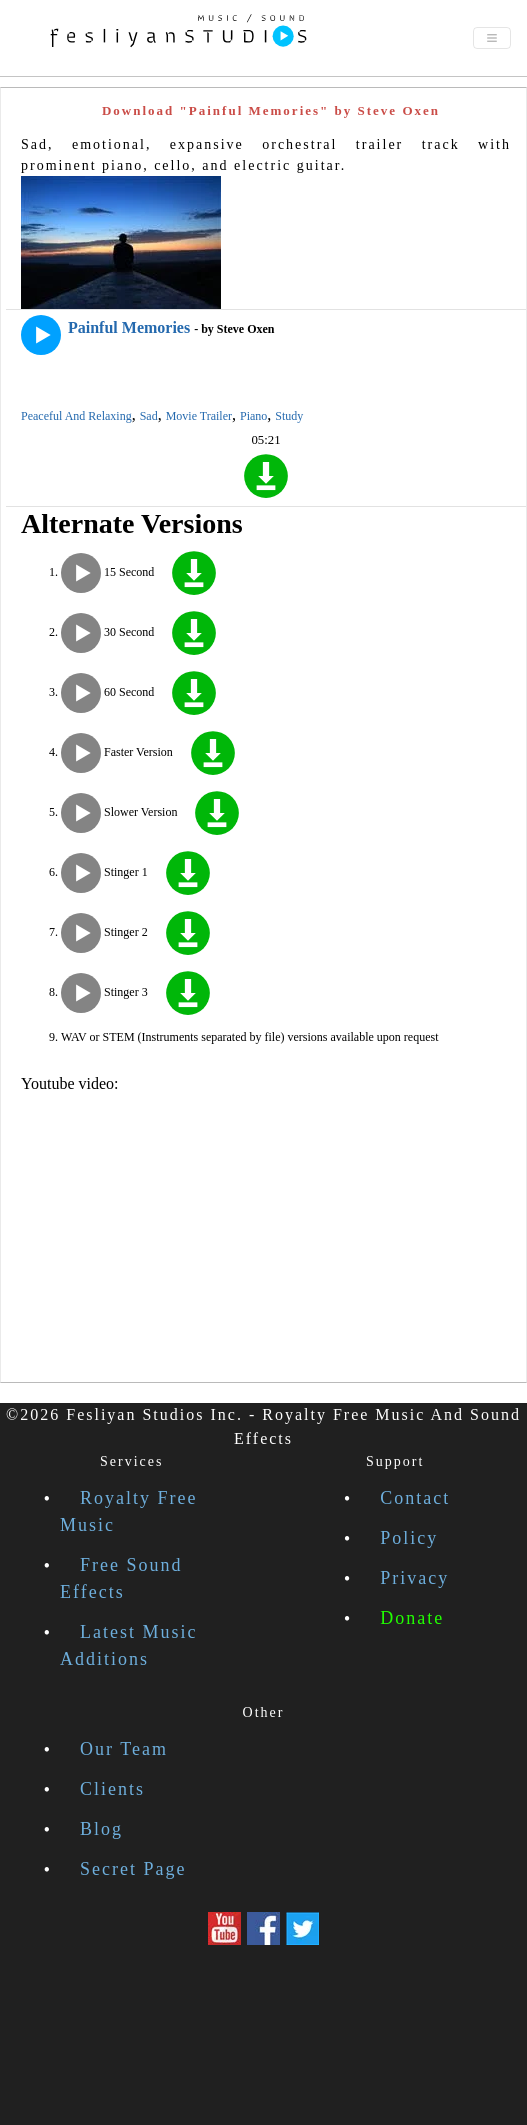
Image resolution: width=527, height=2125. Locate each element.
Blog (101, 1829)
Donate (412, 1618)
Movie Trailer (199, 416)
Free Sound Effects (121, 1578)
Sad (149, 416)
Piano (253, 416)
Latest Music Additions (128, 1645)
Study (289, 416)
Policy (409, 1538)
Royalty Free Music (128, 1511)
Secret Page (133, 1869)
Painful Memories (129, 327)
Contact (415, 1498)
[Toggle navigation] (492, 38)
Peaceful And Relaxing (76, 416)
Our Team (124, 1749)
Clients (112, 1789)
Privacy (414, 1578)
